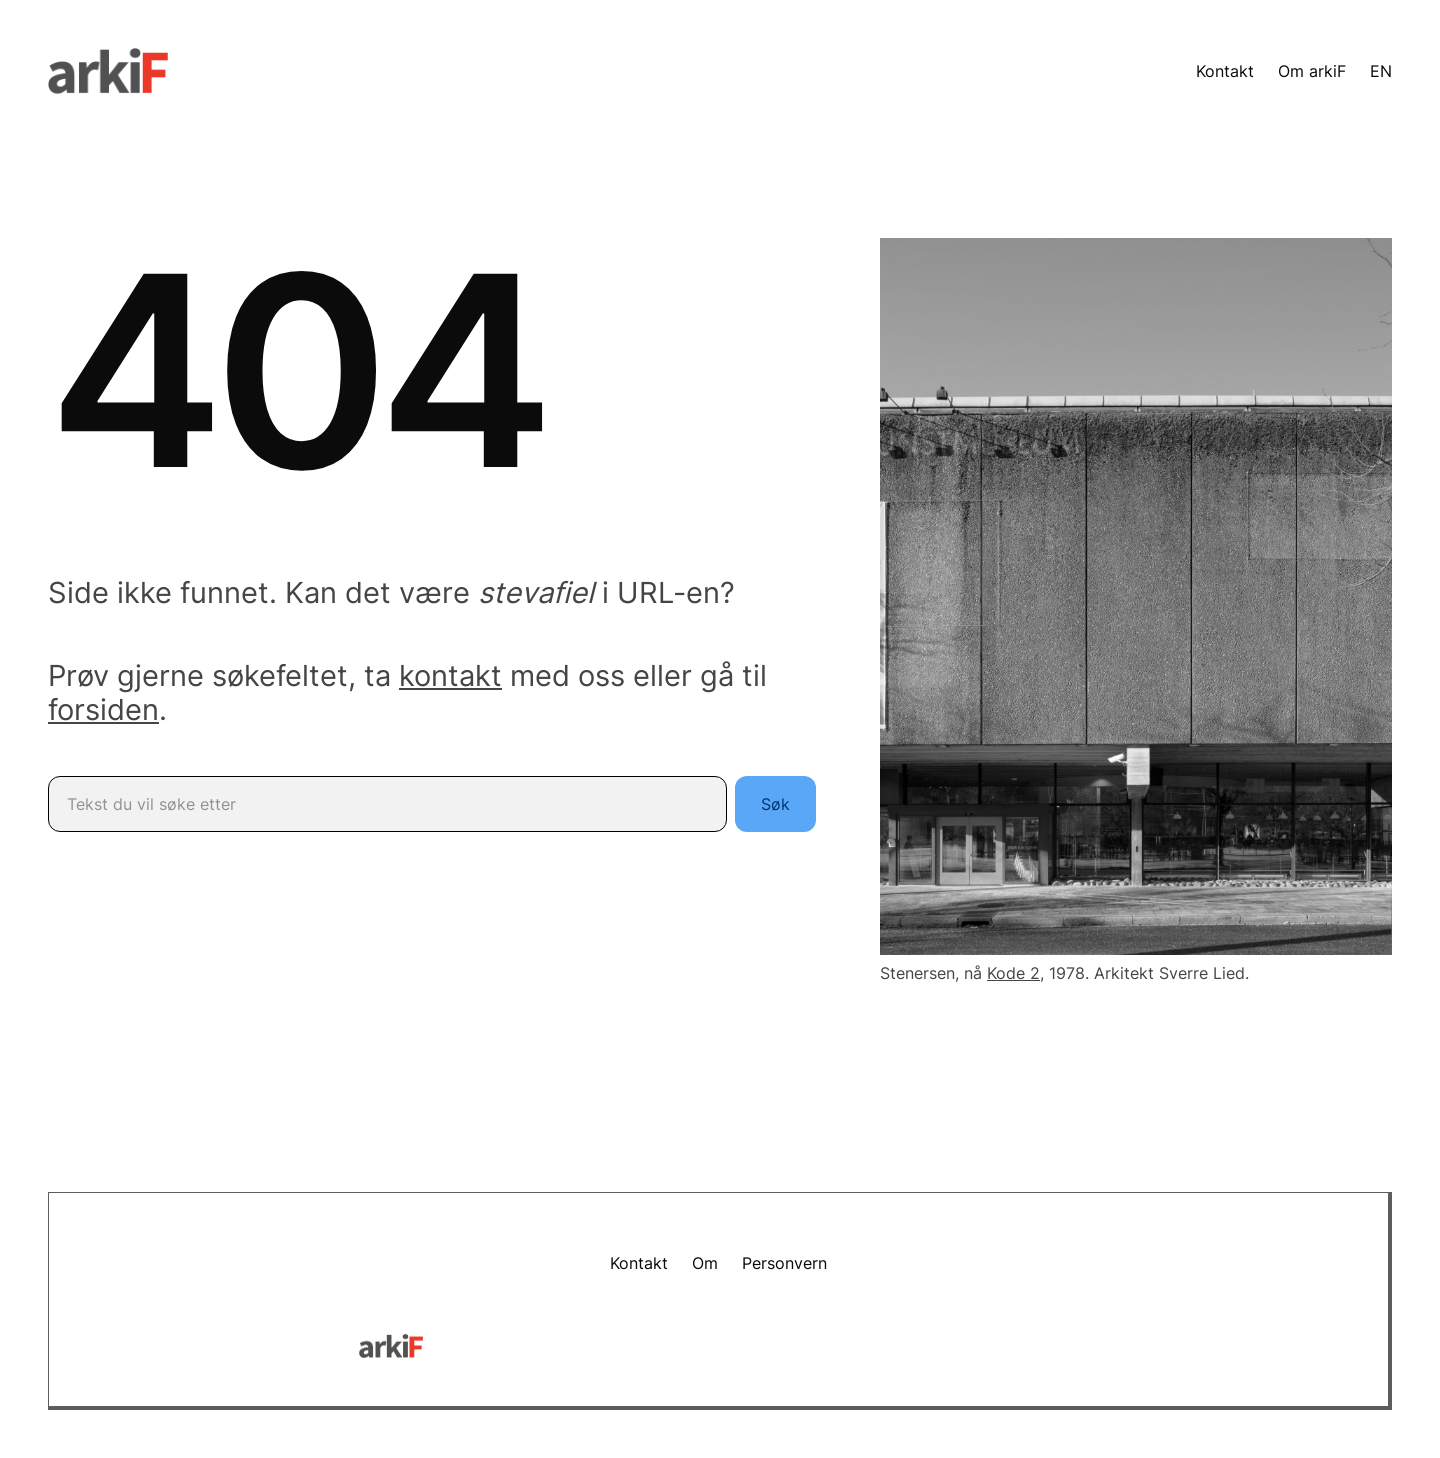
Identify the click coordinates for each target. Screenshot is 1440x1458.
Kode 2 (1013, 973)
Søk (775, 804)
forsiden (103, 709)
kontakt (450, 675)
